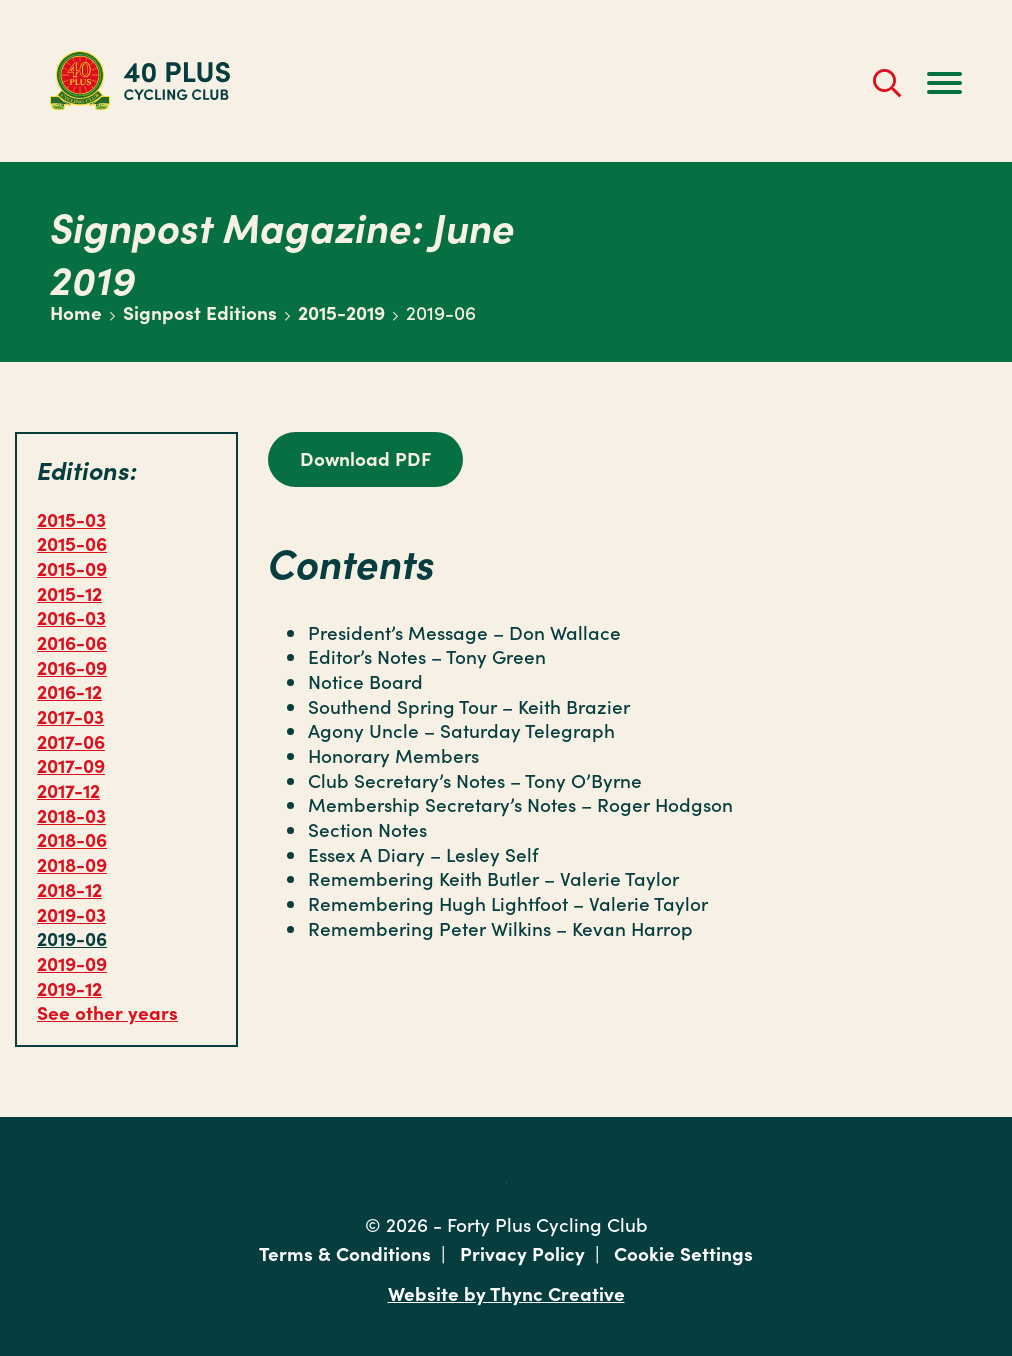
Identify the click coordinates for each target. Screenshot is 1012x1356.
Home (76, 311)
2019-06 (72, 937)
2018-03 (71, 814)
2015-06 (72, 542)
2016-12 (69, 690)
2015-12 (69, 592)
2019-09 (72, 962)
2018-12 (69, 888)
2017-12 (68, 789)
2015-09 (72, 567)
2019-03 (71, 913)
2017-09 (71, 764)
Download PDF (365, 457)
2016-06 (72, 641)
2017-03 (70, 715)
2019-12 (69, 987)
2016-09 (72, 666)
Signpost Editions (200, 311)
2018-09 (72, 863)
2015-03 (71, 518)
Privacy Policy (522, 1252)
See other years (107, 1011)
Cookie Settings (683, 1252)
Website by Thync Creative (506, 1292)
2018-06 (72, 838)
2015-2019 (341, 311)
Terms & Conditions (345, 1252)
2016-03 (71, 616)
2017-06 (71, 740)
